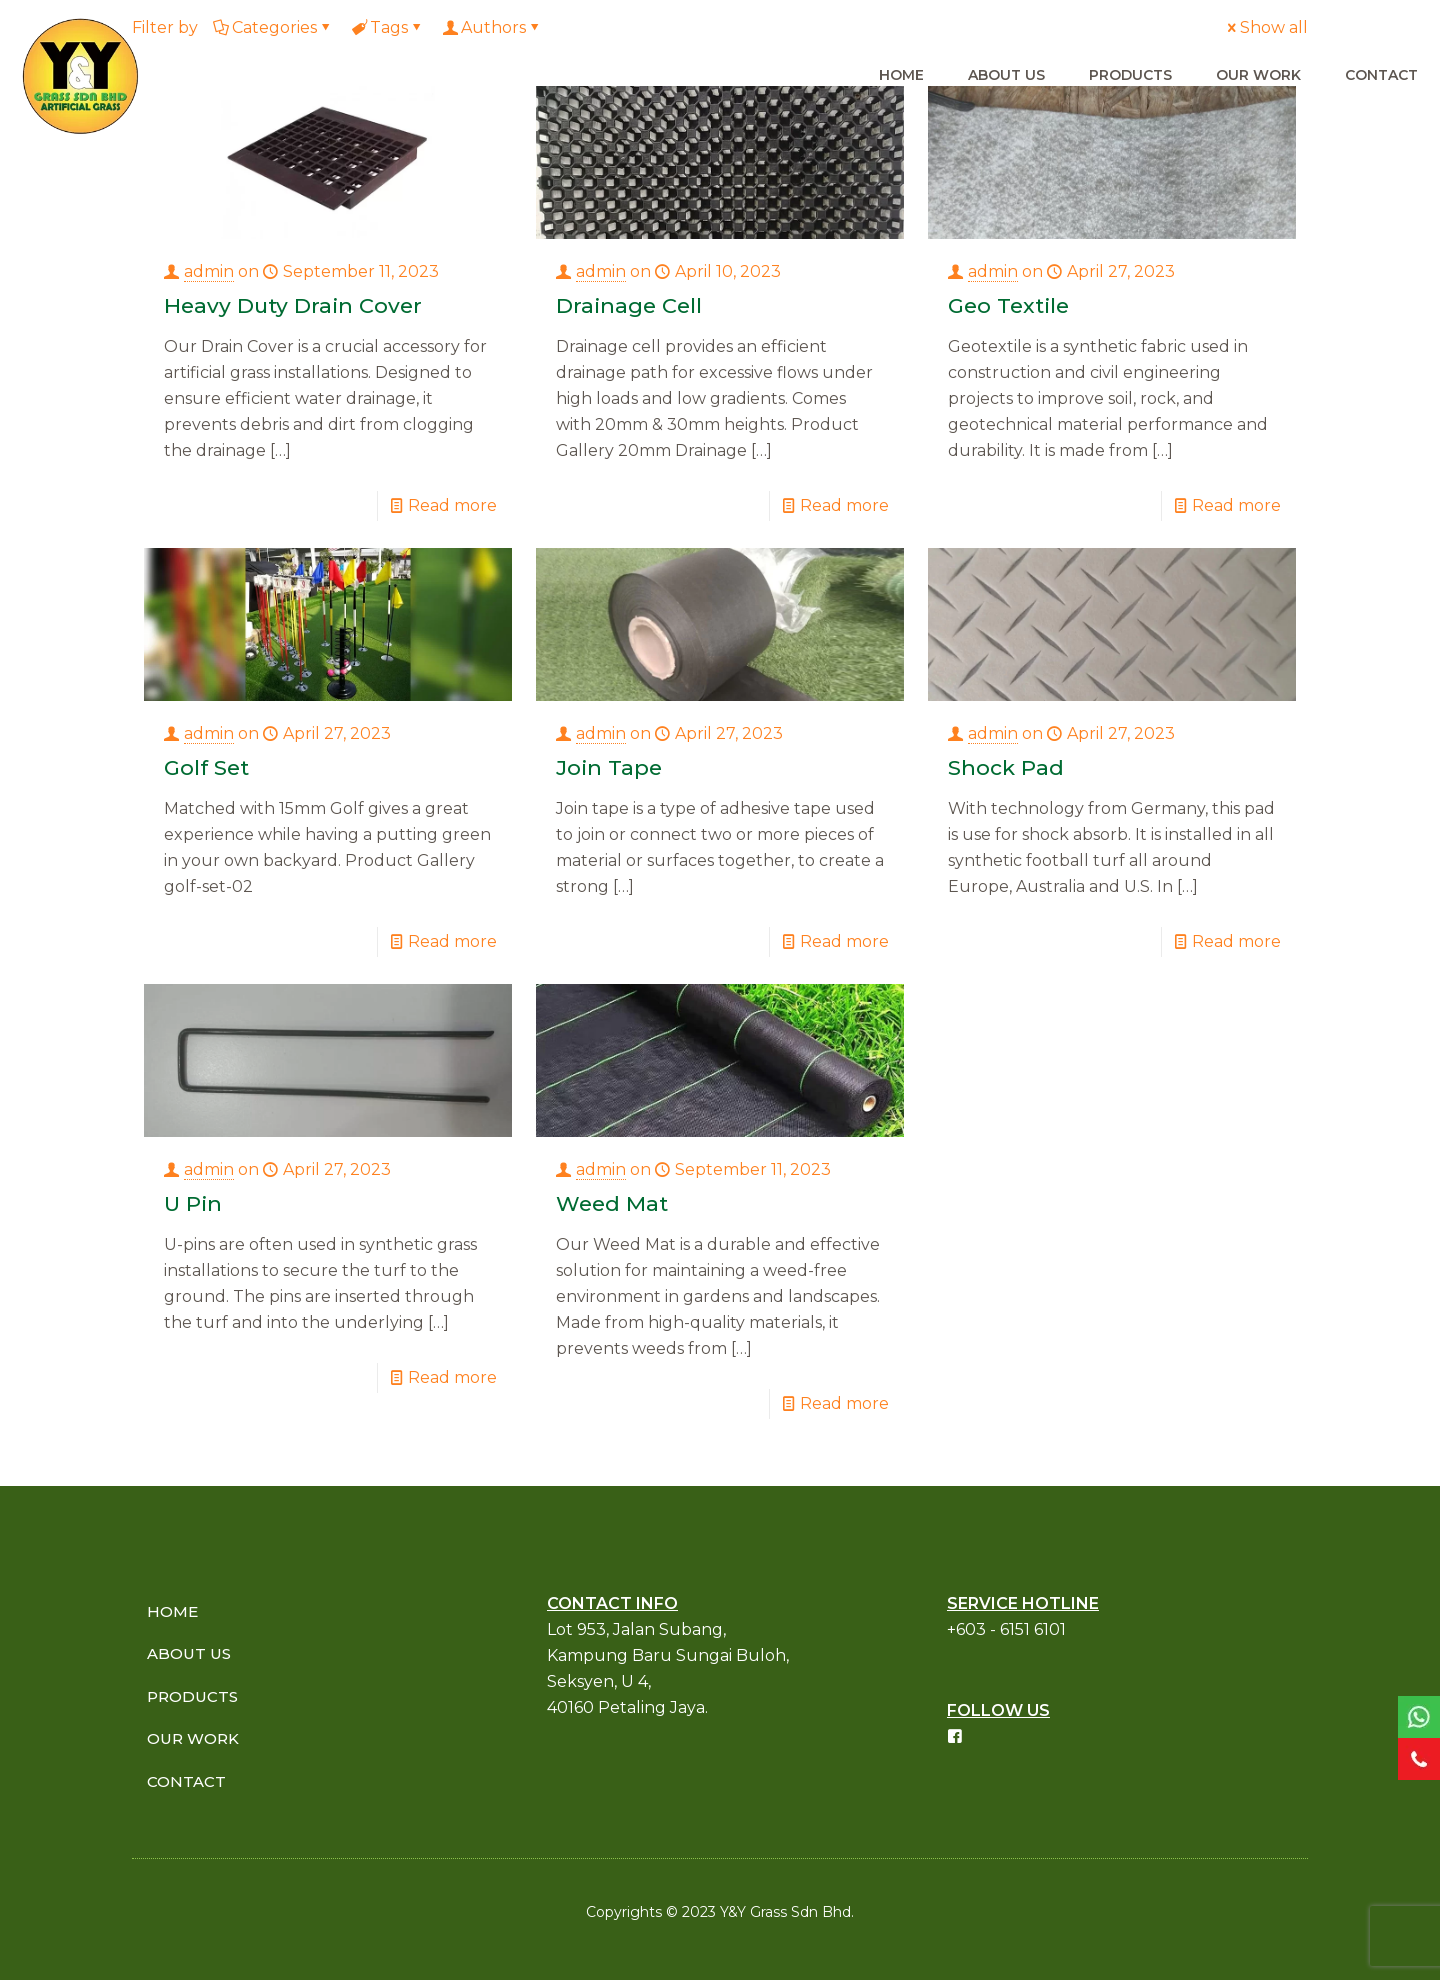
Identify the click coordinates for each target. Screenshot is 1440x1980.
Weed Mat (612, 1203)
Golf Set (206, 767)
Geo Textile (1008, 305)
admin (209, 271)
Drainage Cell (629, 305)
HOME (172, 1611)
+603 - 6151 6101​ (1006, 1629)
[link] (1419, 1717)
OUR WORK (193, 1738)
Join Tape (609, 767)
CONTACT (186, 1781)
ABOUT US (189, 1653)
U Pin (193, 1203)
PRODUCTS (192, 1696)
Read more (452, 505)
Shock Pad (1006, 767)
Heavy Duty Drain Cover (293, 305)
